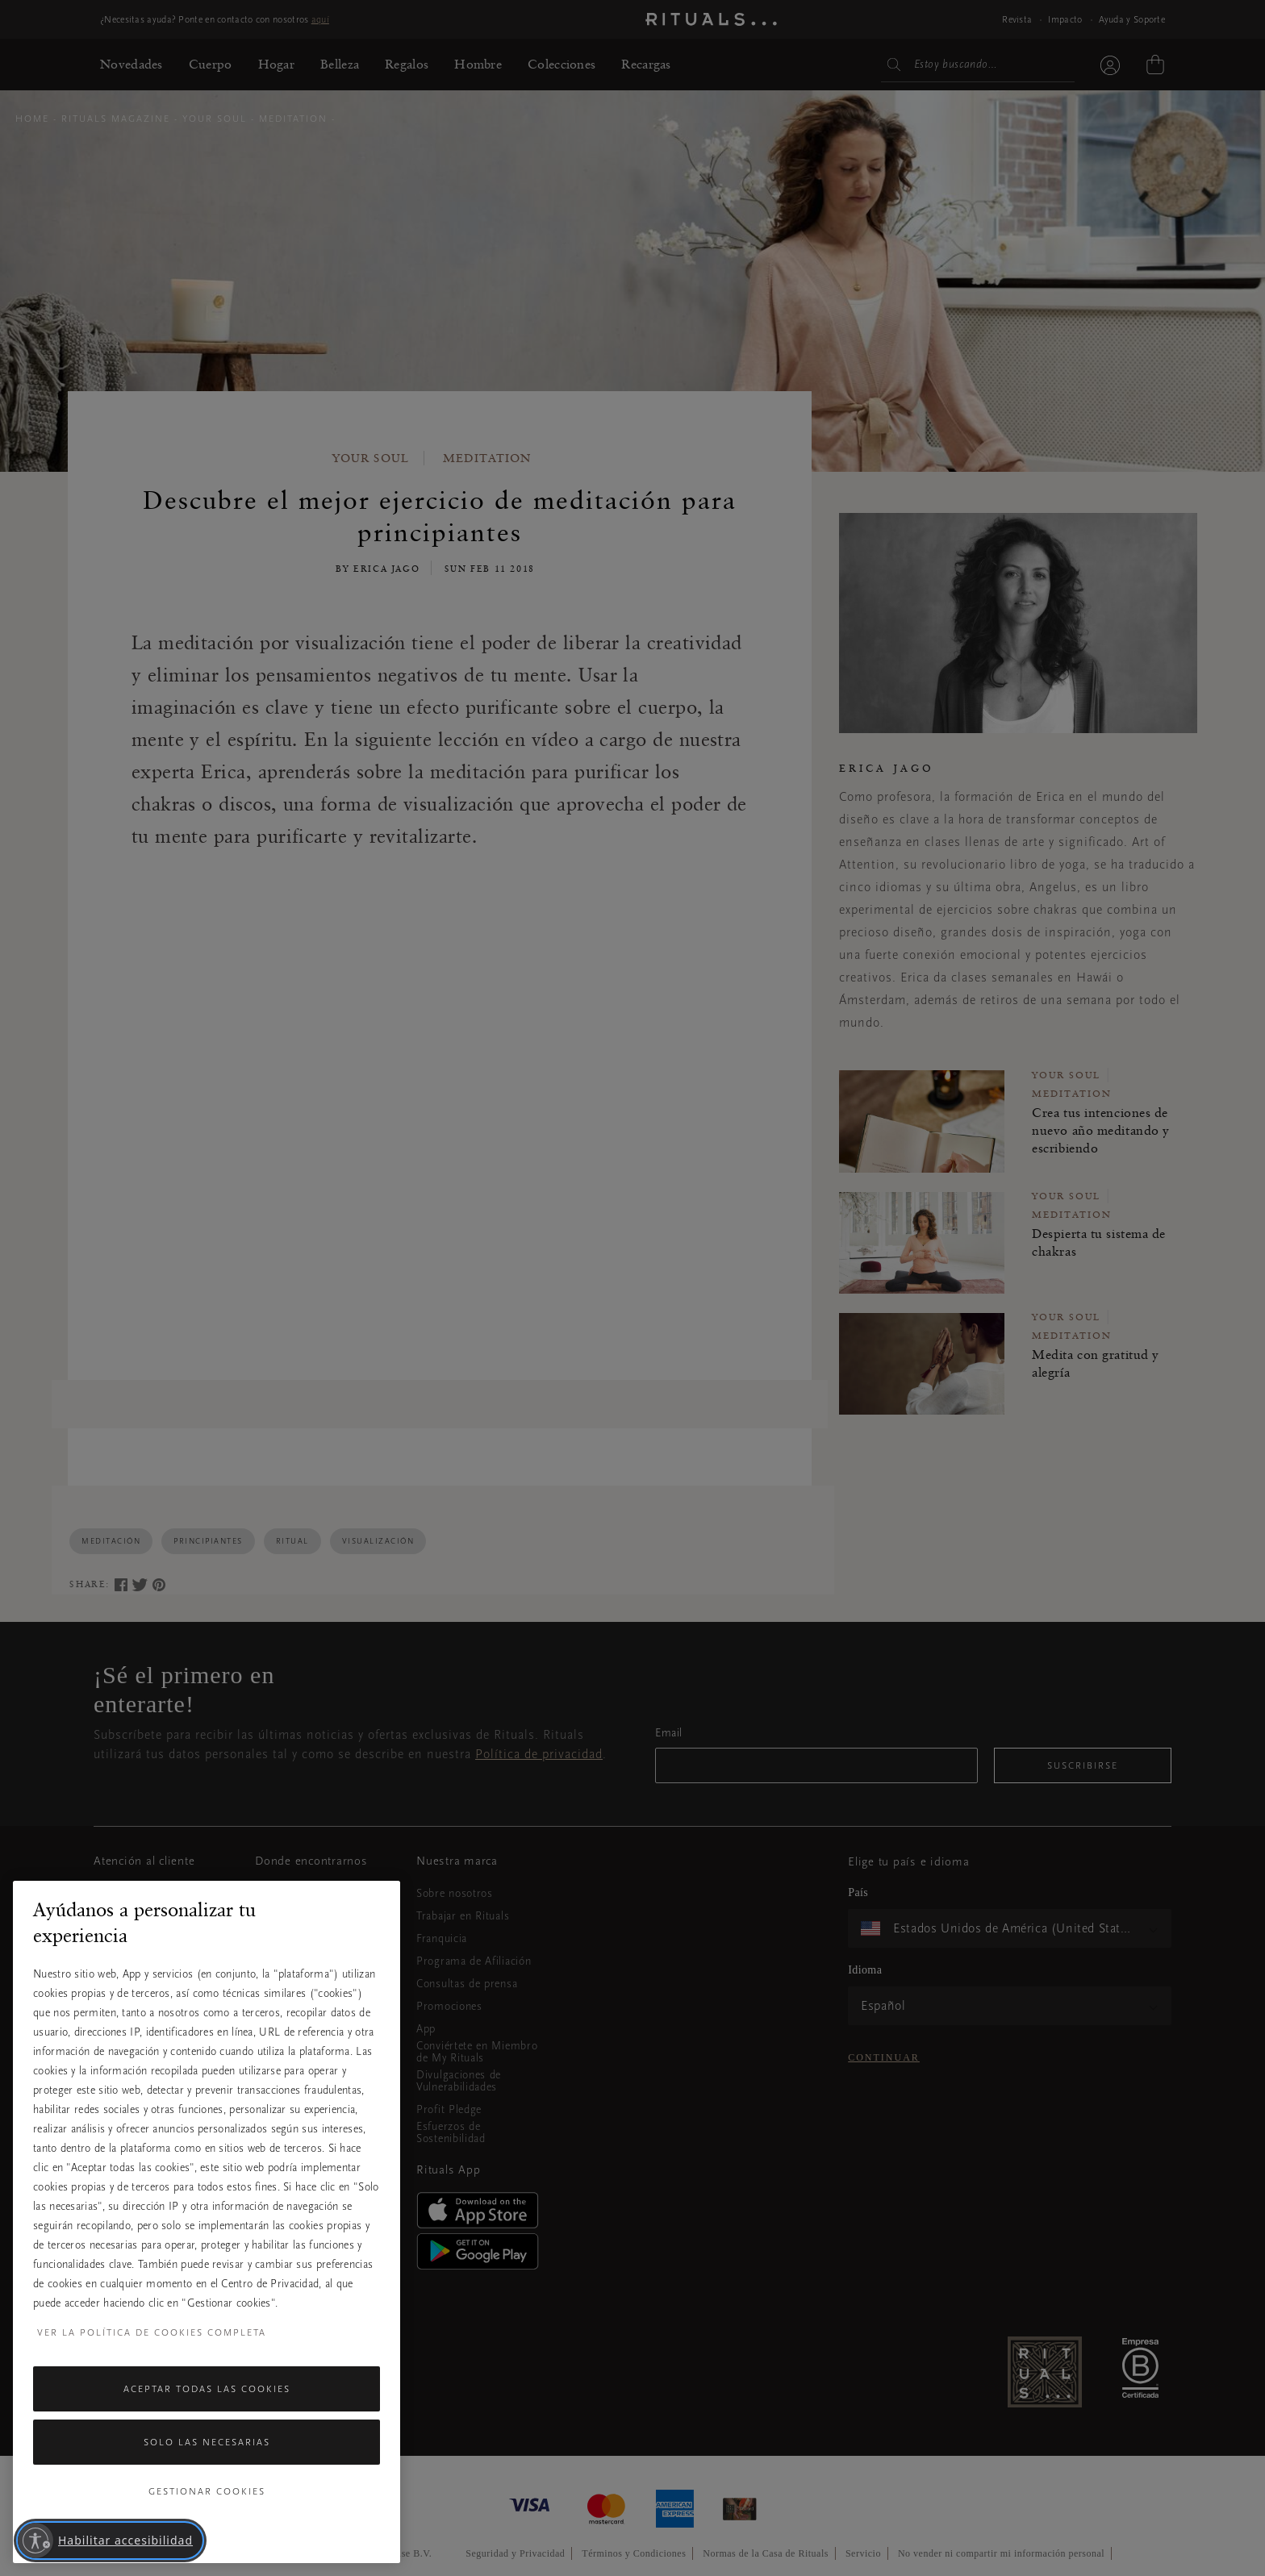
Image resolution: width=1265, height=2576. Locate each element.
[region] (206, 2222)
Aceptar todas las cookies (206, 2389)
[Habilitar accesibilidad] (110, 2540)
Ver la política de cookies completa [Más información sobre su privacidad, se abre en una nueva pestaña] (151, 2332)
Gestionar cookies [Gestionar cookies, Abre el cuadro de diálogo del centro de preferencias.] (206, 2491)
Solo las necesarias (207, 2442)
